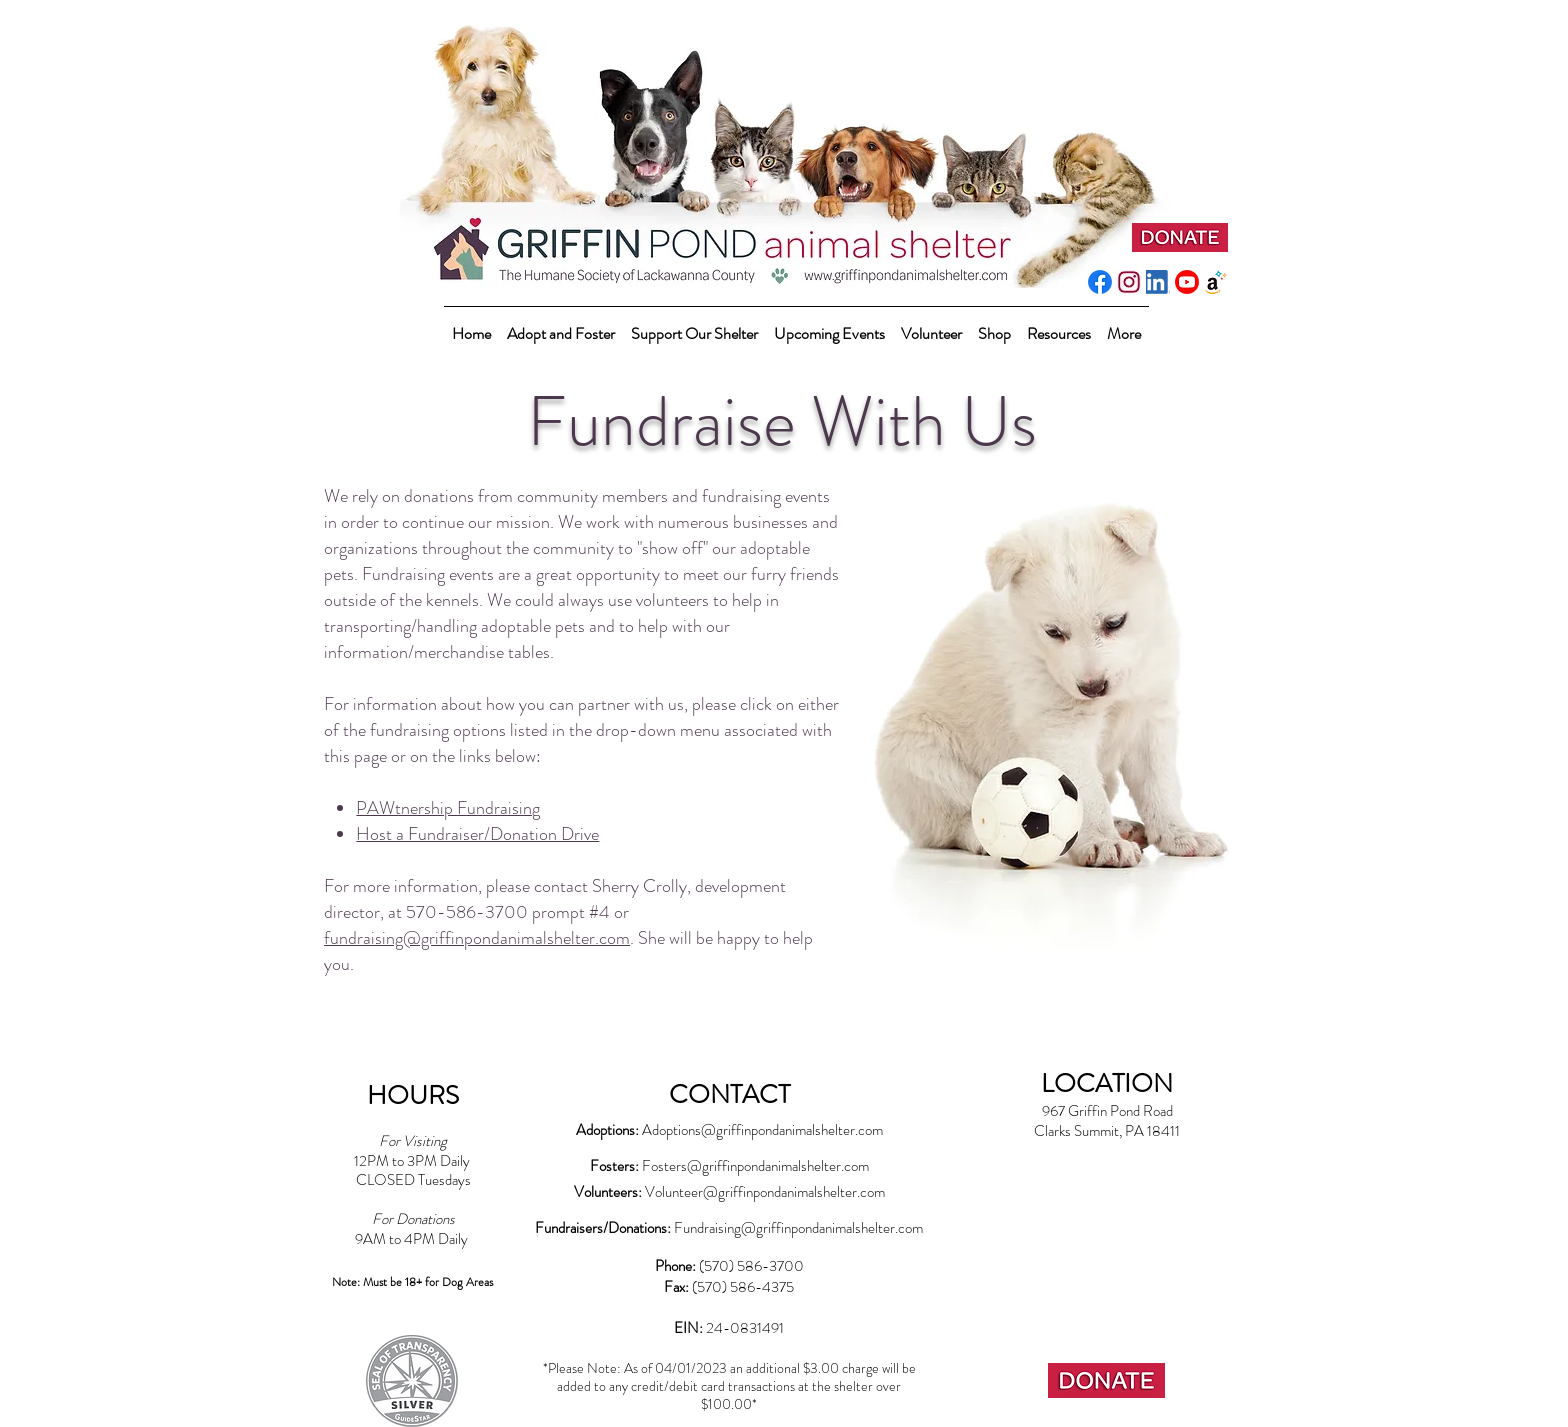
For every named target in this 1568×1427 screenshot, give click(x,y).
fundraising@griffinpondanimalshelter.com (477, 938)
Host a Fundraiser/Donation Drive (477, 834)
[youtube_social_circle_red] (1187, 282)
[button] (694, 324)
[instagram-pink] (1129, 282)
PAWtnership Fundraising (448, 808)
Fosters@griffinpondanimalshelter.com (755, 1166)
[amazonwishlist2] (1216, 282)
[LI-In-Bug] (1158, 282)
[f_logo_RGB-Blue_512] (1100, 282)
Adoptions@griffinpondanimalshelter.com (762, 1130)
